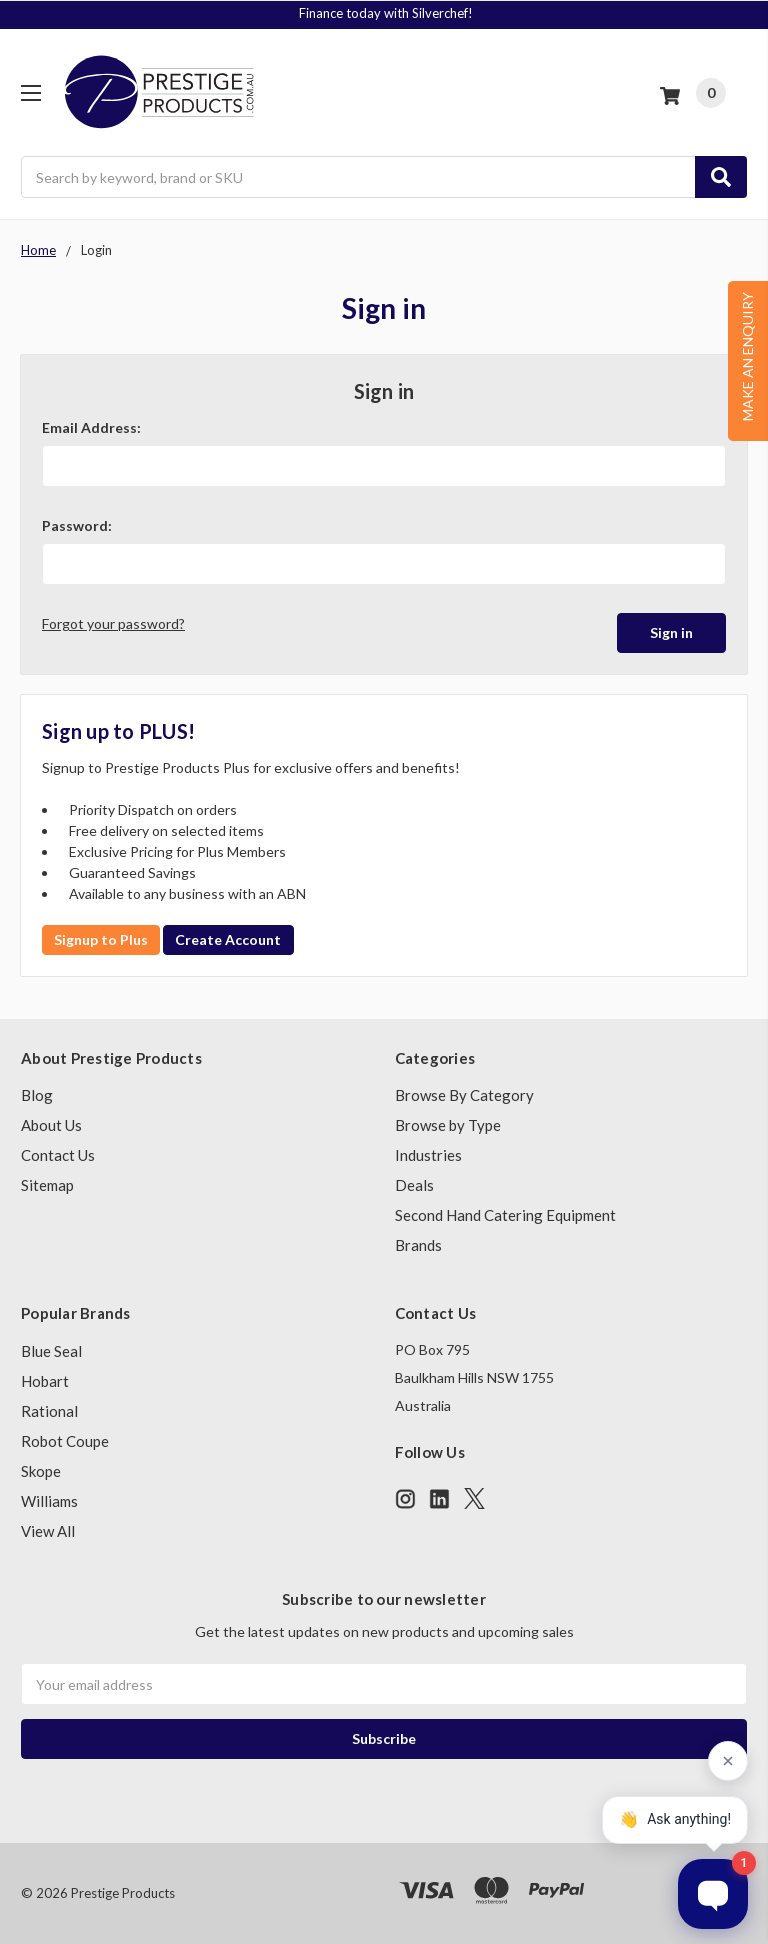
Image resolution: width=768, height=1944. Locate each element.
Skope (41, 1471)
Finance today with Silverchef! (386, 13)
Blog (37, 1095)
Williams (49, 1501)
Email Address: (91, 427)
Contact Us (58, 1155)
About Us (51, 1125)
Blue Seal (51, 1351)
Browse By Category (464, 1095)
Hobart (45, 1381)
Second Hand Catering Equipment (505, 1215)
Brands (418, 1245)
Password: (77, 525)
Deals (414, 1185)
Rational (49, 1411)
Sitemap (47, 1185)
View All (48, 1531)
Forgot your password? (113, 623)
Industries (428, 1155)
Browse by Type (448, 1125)
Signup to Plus (101, 939)
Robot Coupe (65, 1441)
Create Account (228, 939)
